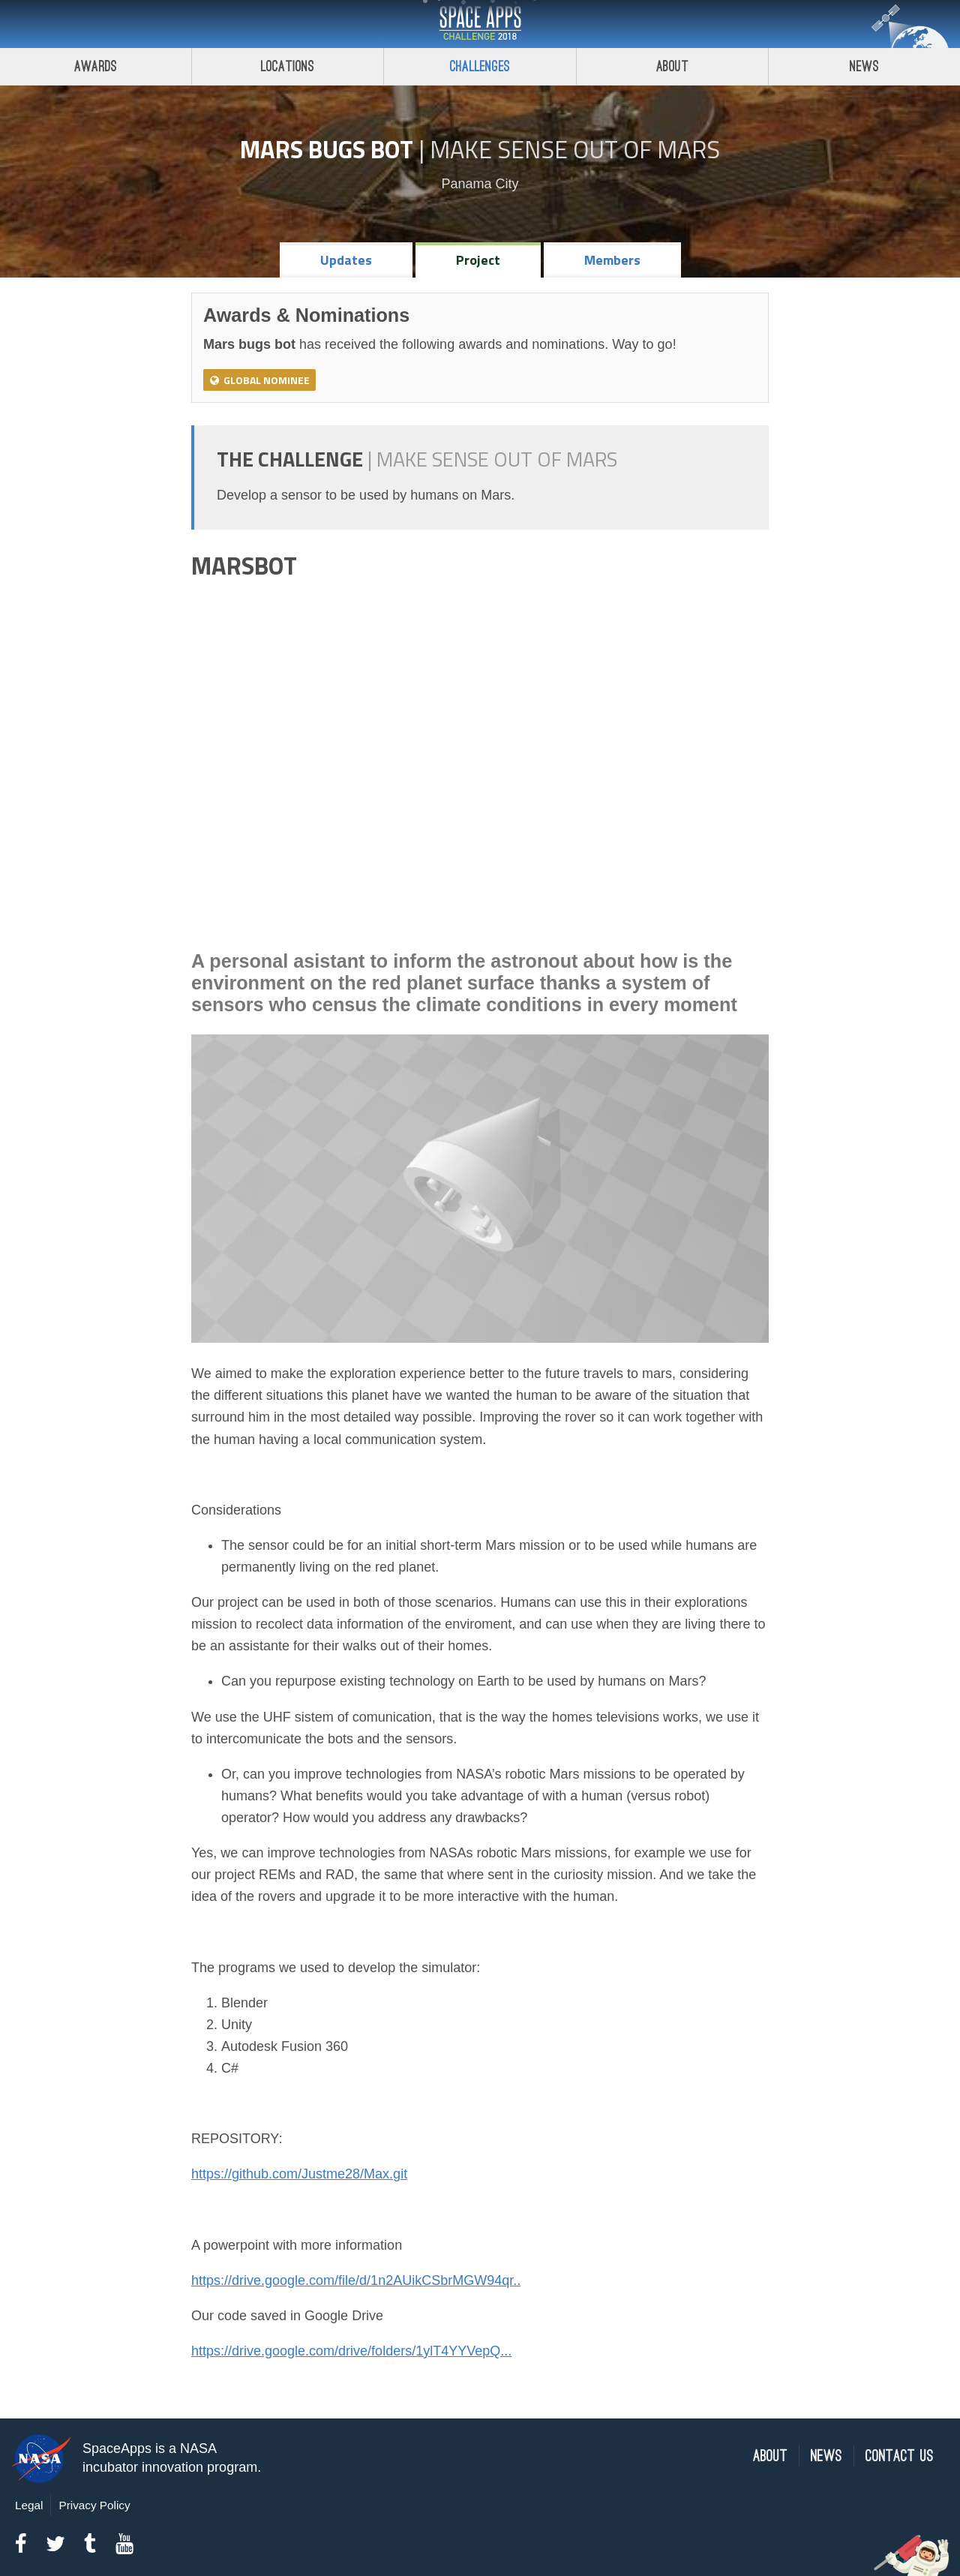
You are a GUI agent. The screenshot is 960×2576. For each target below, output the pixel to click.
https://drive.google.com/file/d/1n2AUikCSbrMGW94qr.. (355, 2280)
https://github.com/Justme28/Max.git (299, 2173)
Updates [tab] (346, 260)
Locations (288, 66)
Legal (29, 2505)
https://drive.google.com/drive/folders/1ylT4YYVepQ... (351, 2350)
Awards (95, 66)
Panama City (479, 183)
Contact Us (900, 2456)
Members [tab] (612, 260)
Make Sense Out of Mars (575, 149)
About (672, 66)
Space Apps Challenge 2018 (480, 24)
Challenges (480, 66)
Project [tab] (478, 260)
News (826, 2456)
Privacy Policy (94, 2505)
